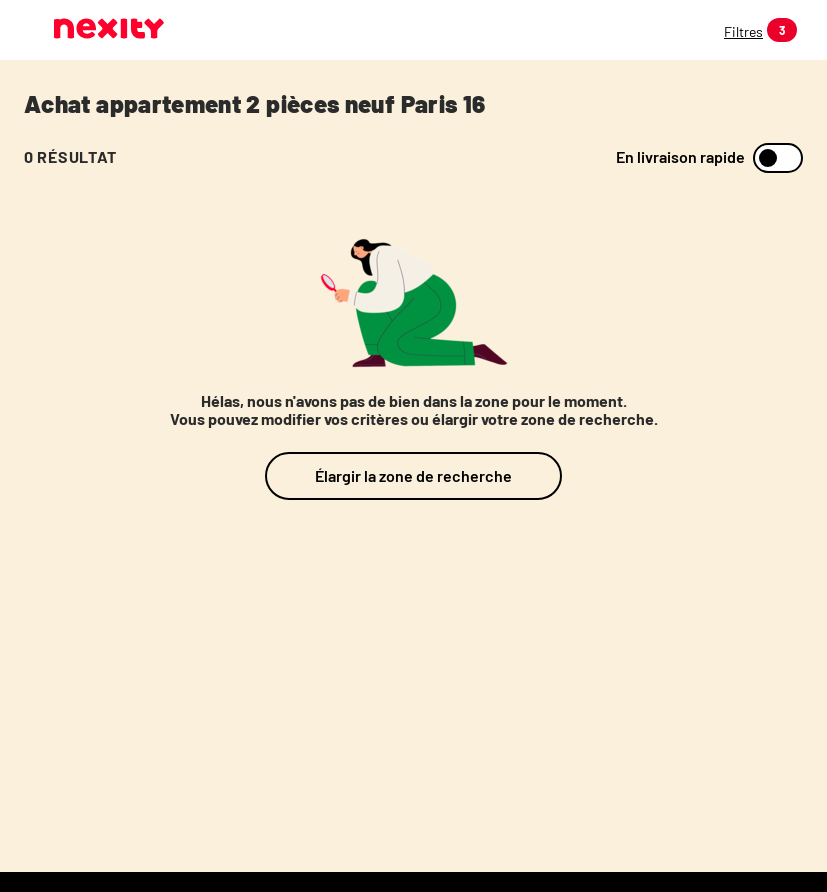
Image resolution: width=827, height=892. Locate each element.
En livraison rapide (680, 157)
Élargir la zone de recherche (413, 475)
